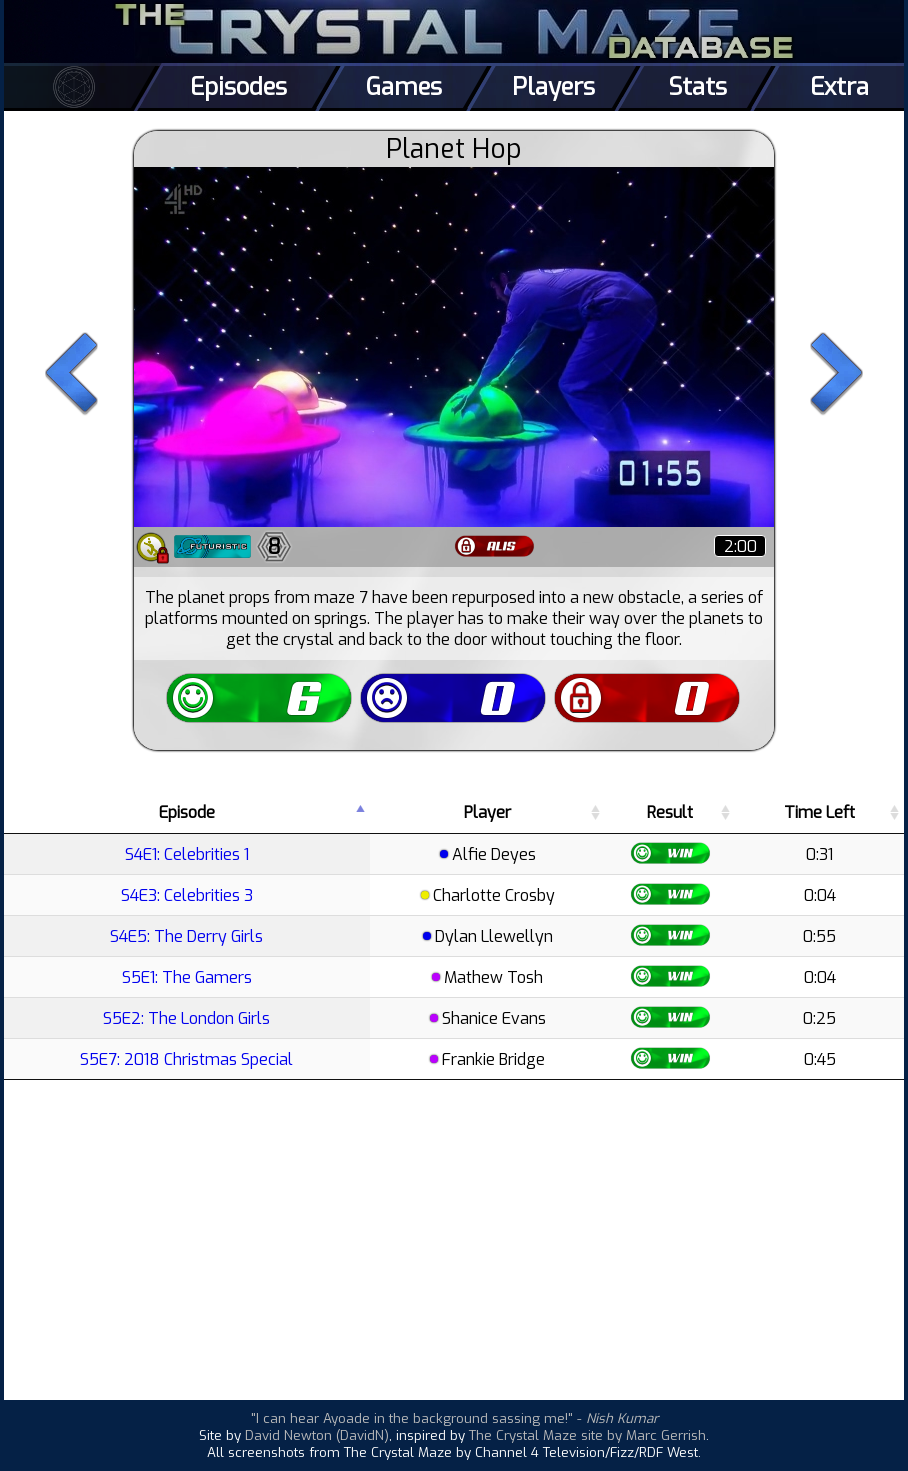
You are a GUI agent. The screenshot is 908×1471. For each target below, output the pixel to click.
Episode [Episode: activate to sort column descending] (187, 812)
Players (553, 87)
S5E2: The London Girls (186, 1018)
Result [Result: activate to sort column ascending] (670, 812)
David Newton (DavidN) (317, 1435)
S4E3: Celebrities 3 (187, 895)
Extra (839, 87)
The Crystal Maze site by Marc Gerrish (587, 1435)
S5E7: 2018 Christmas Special (186, 1059)
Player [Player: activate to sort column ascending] (487, 812)
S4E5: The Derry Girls (186, 936)
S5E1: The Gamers (187, 977)
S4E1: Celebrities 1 (187, 854)
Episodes (238, 87)
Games (404, 87)
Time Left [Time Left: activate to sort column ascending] (819, 812)
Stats (697, 87)
